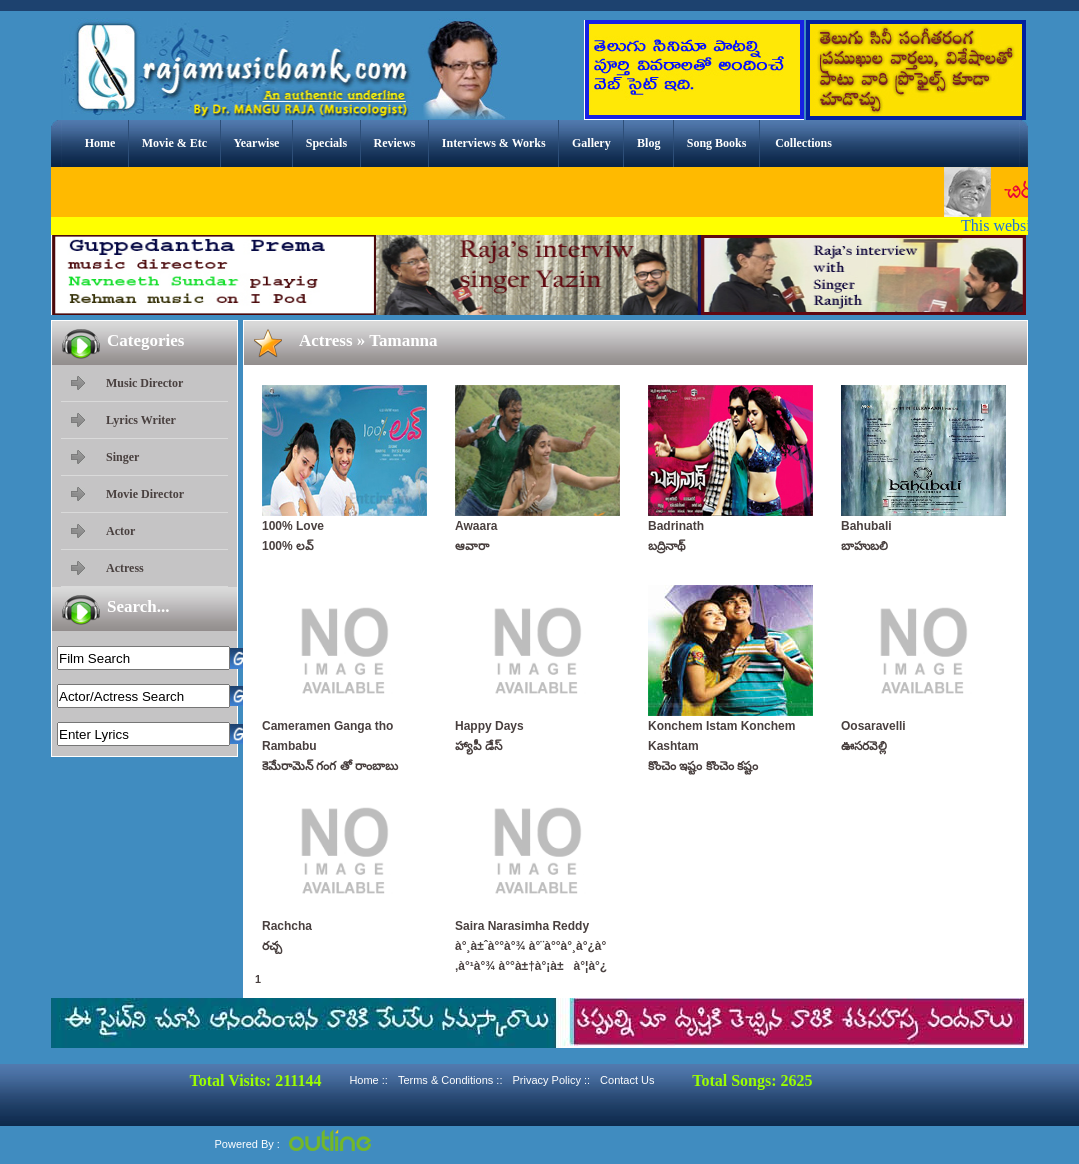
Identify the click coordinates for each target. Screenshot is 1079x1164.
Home (100, 143)
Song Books (717, 143)
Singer (122, 457)
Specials (326, 143)
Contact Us (627, 1080)
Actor (120, 531)
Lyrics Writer (141, 420)
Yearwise (256, 143)
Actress (125, 568)
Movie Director (145, 494)
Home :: (368, 1080)
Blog (648, 143)
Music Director (144, 383)
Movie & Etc (174, 143)
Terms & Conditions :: (450, 1080)
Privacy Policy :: (551, 1080)
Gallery (591, 143)
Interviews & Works (494, 143)
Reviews (394, 143)
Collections (803, 143)
